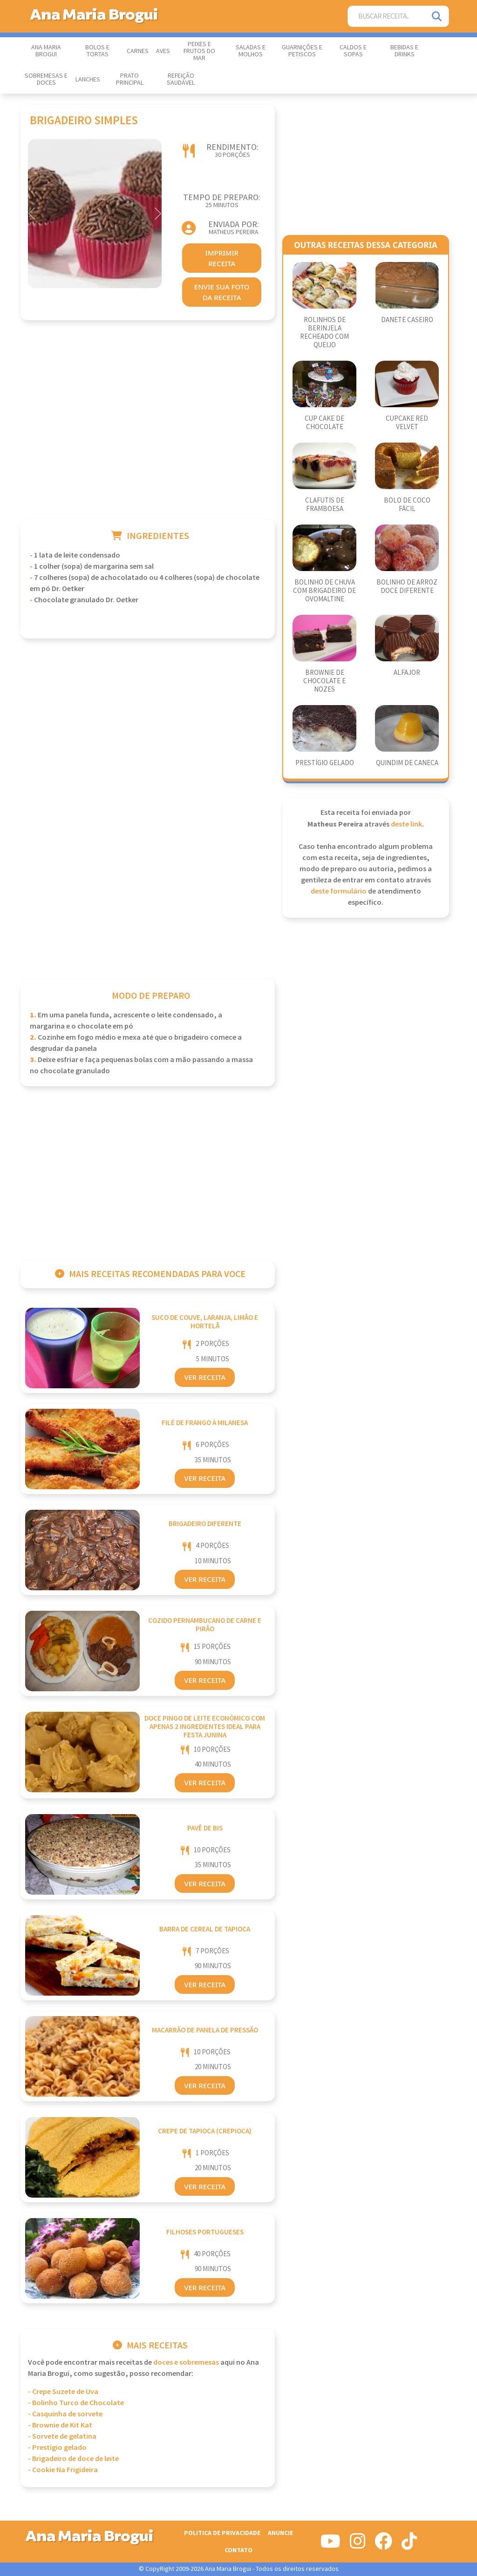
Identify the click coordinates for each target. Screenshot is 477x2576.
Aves (163, 51)
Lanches (87, 79)
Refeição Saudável (181, 79)
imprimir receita (221, 258)
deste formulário (339, 891)
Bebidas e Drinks (404, 51)
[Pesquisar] (437, 16)
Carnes (138, 51)
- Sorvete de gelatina (62, 2436)
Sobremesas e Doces (46, 79)
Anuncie (280, 2533)
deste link (406, 824)
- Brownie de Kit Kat (60, 2425)
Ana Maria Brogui (46, 51)
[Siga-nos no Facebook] (383, 2545)
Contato (238, 2550)
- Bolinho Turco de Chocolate (76, 2403)
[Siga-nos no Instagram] (357, 2545)
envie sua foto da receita (222, 292)
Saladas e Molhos (251, 51)
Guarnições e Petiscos (302, 51)
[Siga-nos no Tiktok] (409, 2545)
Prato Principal (129, 79)
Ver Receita (204, 1377)
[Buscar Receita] (387, 16)
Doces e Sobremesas (186, 2362)
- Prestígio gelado (57, 2448)
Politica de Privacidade (222, 2533)
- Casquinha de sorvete (65, 2414)
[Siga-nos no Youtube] (330, 2545)
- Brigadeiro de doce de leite (73, 2459)
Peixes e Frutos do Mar (199, 51)
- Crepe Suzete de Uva (63, 2392)
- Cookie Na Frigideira (63, 2470)
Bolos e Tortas (97, 51)
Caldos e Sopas (353, 51)
